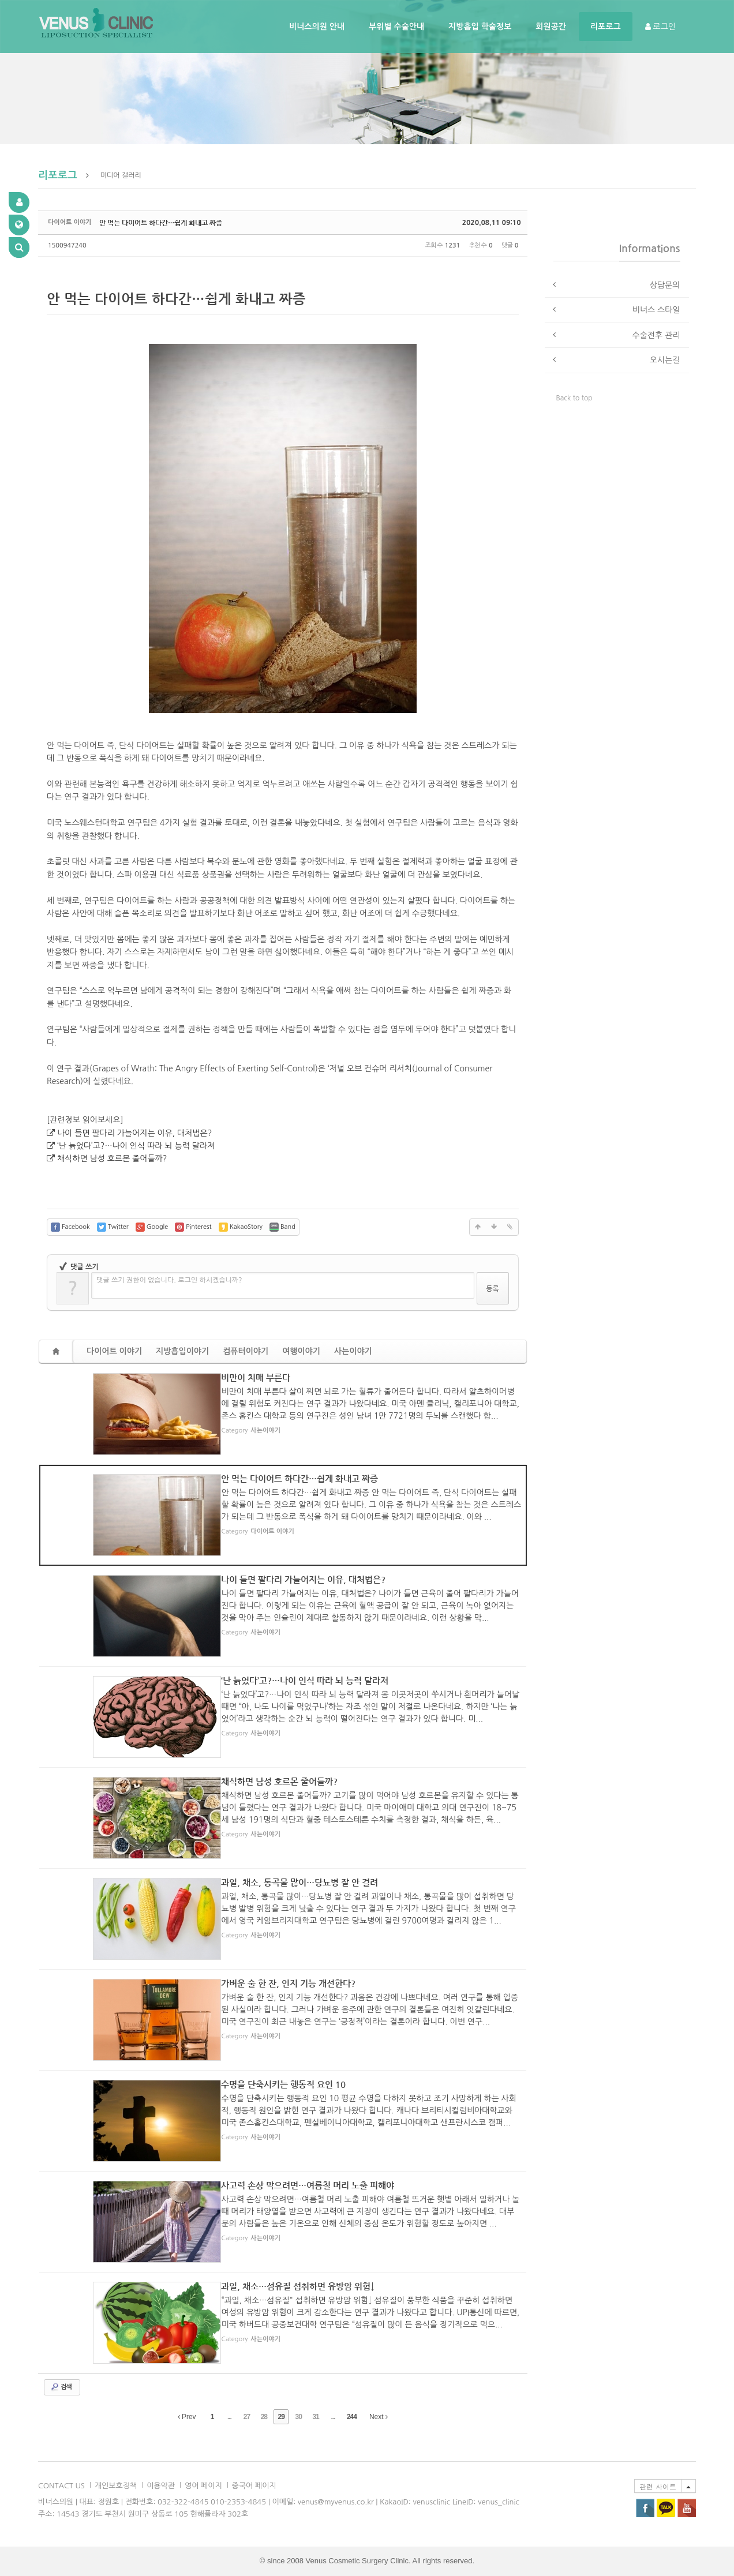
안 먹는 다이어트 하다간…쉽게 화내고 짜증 (160, 223)
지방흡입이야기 (182, 1351)
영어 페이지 (203, 2485)
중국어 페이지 (254, 2485)
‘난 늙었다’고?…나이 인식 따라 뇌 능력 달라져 (136, 1146)
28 (264, 2417)
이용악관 (161, 2485)
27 (247, 2417)
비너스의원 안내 (316, 27)
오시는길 (665, 360)
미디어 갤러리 (120, 175)
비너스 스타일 (656, 310)
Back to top (574, 398)
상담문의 (665, 285)
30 (298, 2417)
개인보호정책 (116, 2485)
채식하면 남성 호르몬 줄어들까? (112, 1158)
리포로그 (605, 27)
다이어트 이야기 (114, 1351)
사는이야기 (353, 1351)
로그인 (660, 27)
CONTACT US (61, 2485)
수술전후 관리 (656, 335)
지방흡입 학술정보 (479, 27)
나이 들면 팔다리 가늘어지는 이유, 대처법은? (134, 1133)
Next (378, 2417)
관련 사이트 (657, 2486)
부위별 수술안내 (396, 27)
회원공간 (550, 27)
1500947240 (67, 245)
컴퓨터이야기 (245, 1351)
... (229, 2417)
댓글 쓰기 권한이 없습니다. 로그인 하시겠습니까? (169, 1280)
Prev (187, 2417)
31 (315, 2417)
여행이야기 (301, 1351)
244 (352, 2417)
